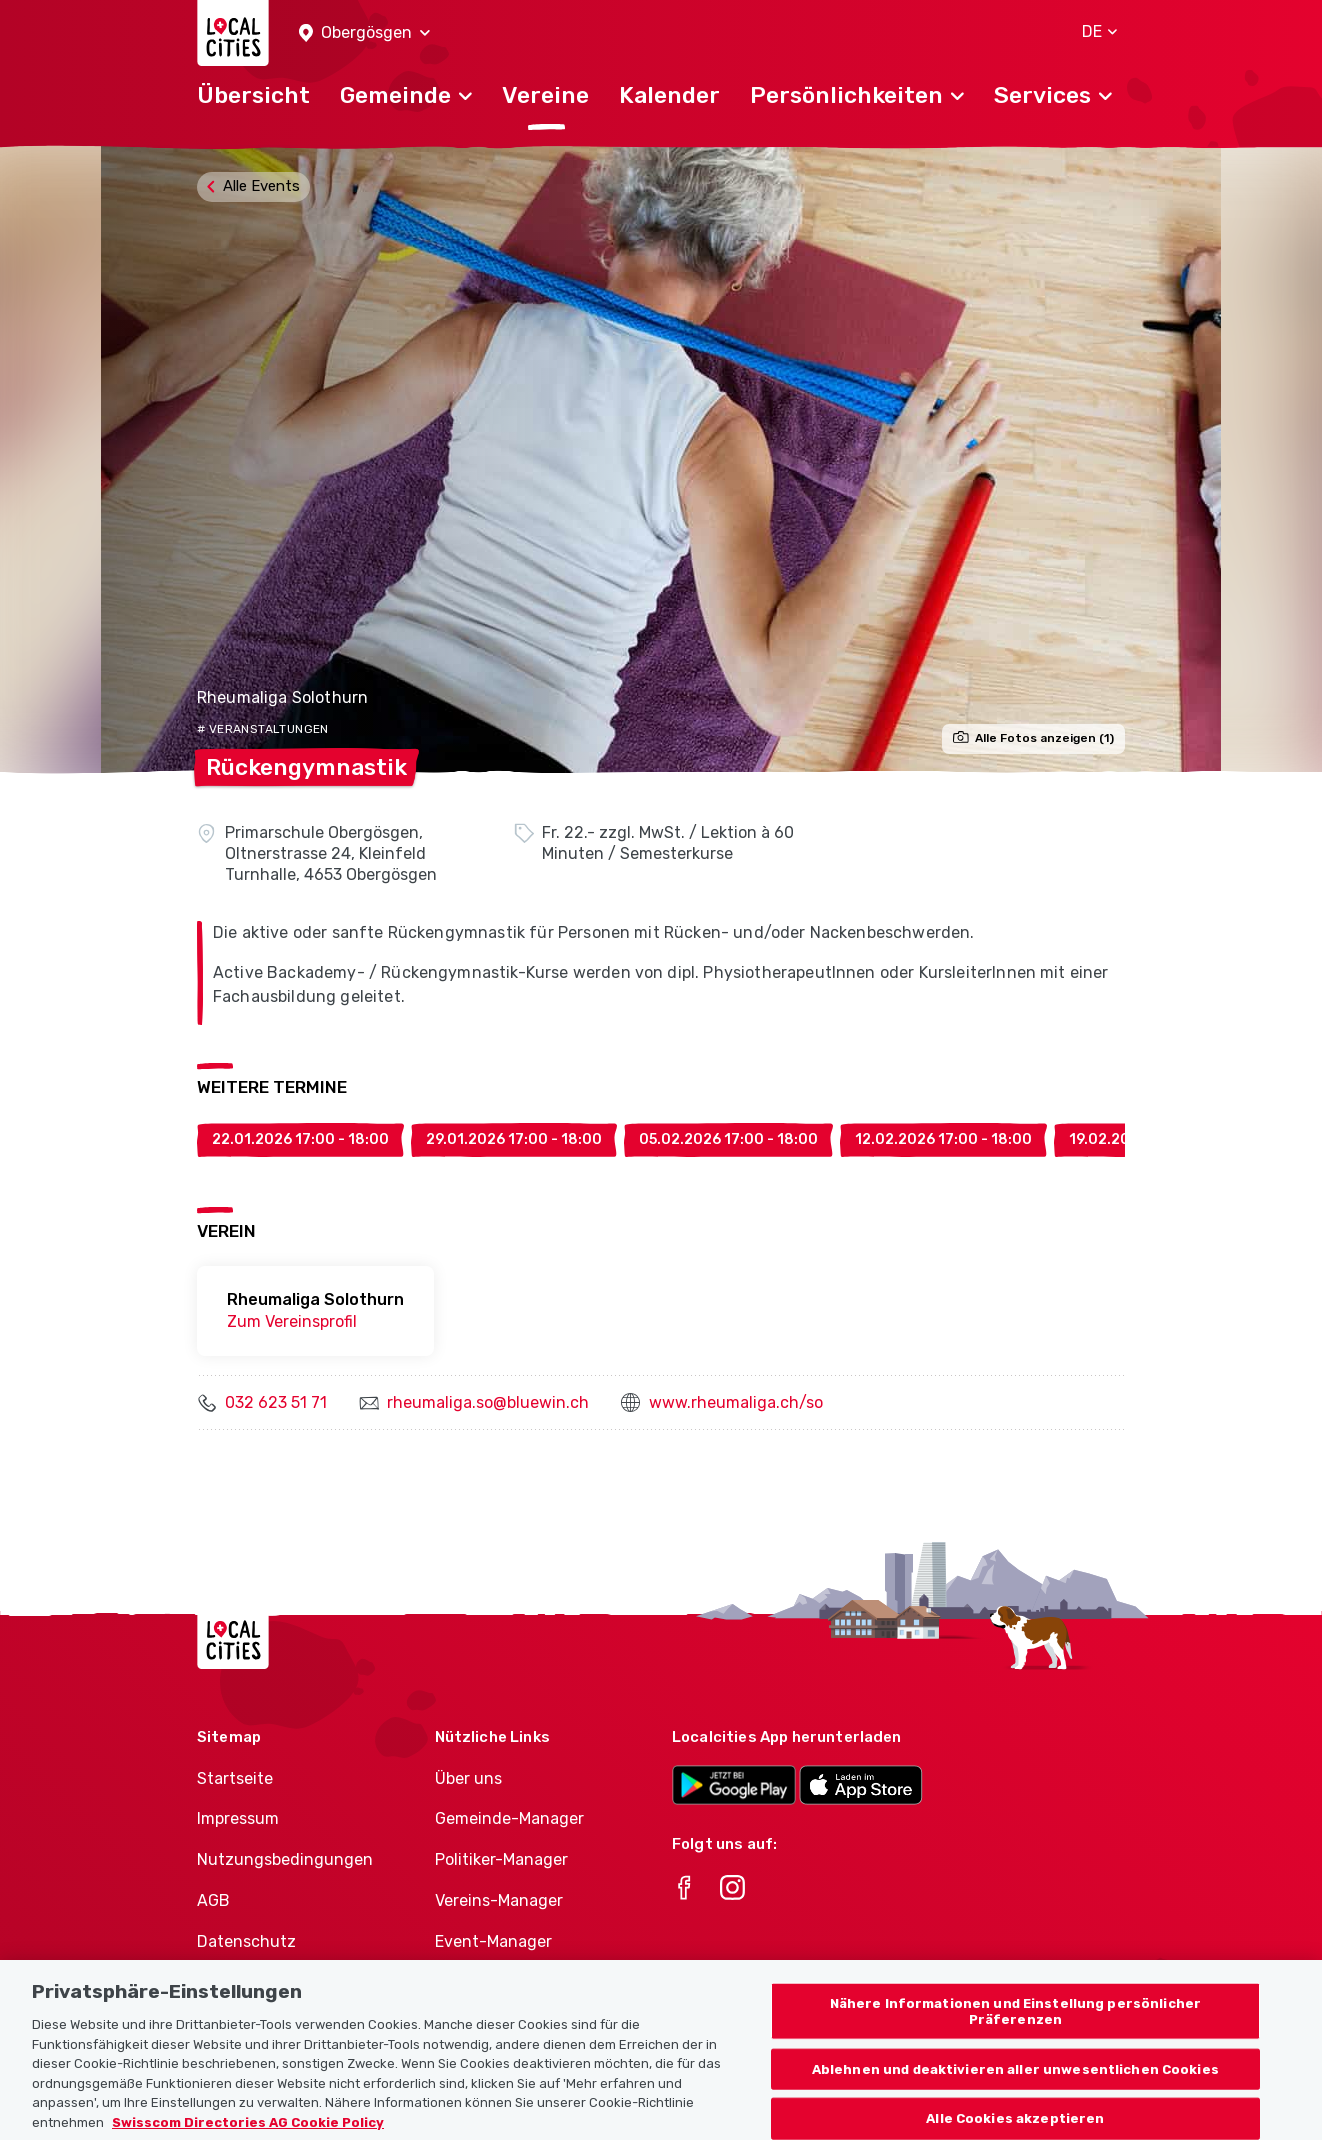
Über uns (468, 1778)
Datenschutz (246, 1941)
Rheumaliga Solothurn (282, 697)
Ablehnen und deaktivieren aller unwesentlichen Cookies (1015, 2084)
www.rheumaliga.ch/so (736, 1402)
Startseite (235, 1778)
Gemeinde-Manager (509, 1818)
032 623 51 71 (276, 1402)
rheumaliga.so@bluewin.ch (488, 1402)
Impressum (238, 1818)
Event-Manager (493, 1941)
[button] (364, 33)
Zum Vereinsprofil (292, 1321)
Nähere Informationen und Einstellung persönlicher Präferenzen (1015, 2027)
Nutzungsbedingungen (285, 1859)
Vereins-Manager (499, 1900)
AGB (213, 1900)
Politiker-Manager (501, 1859)
